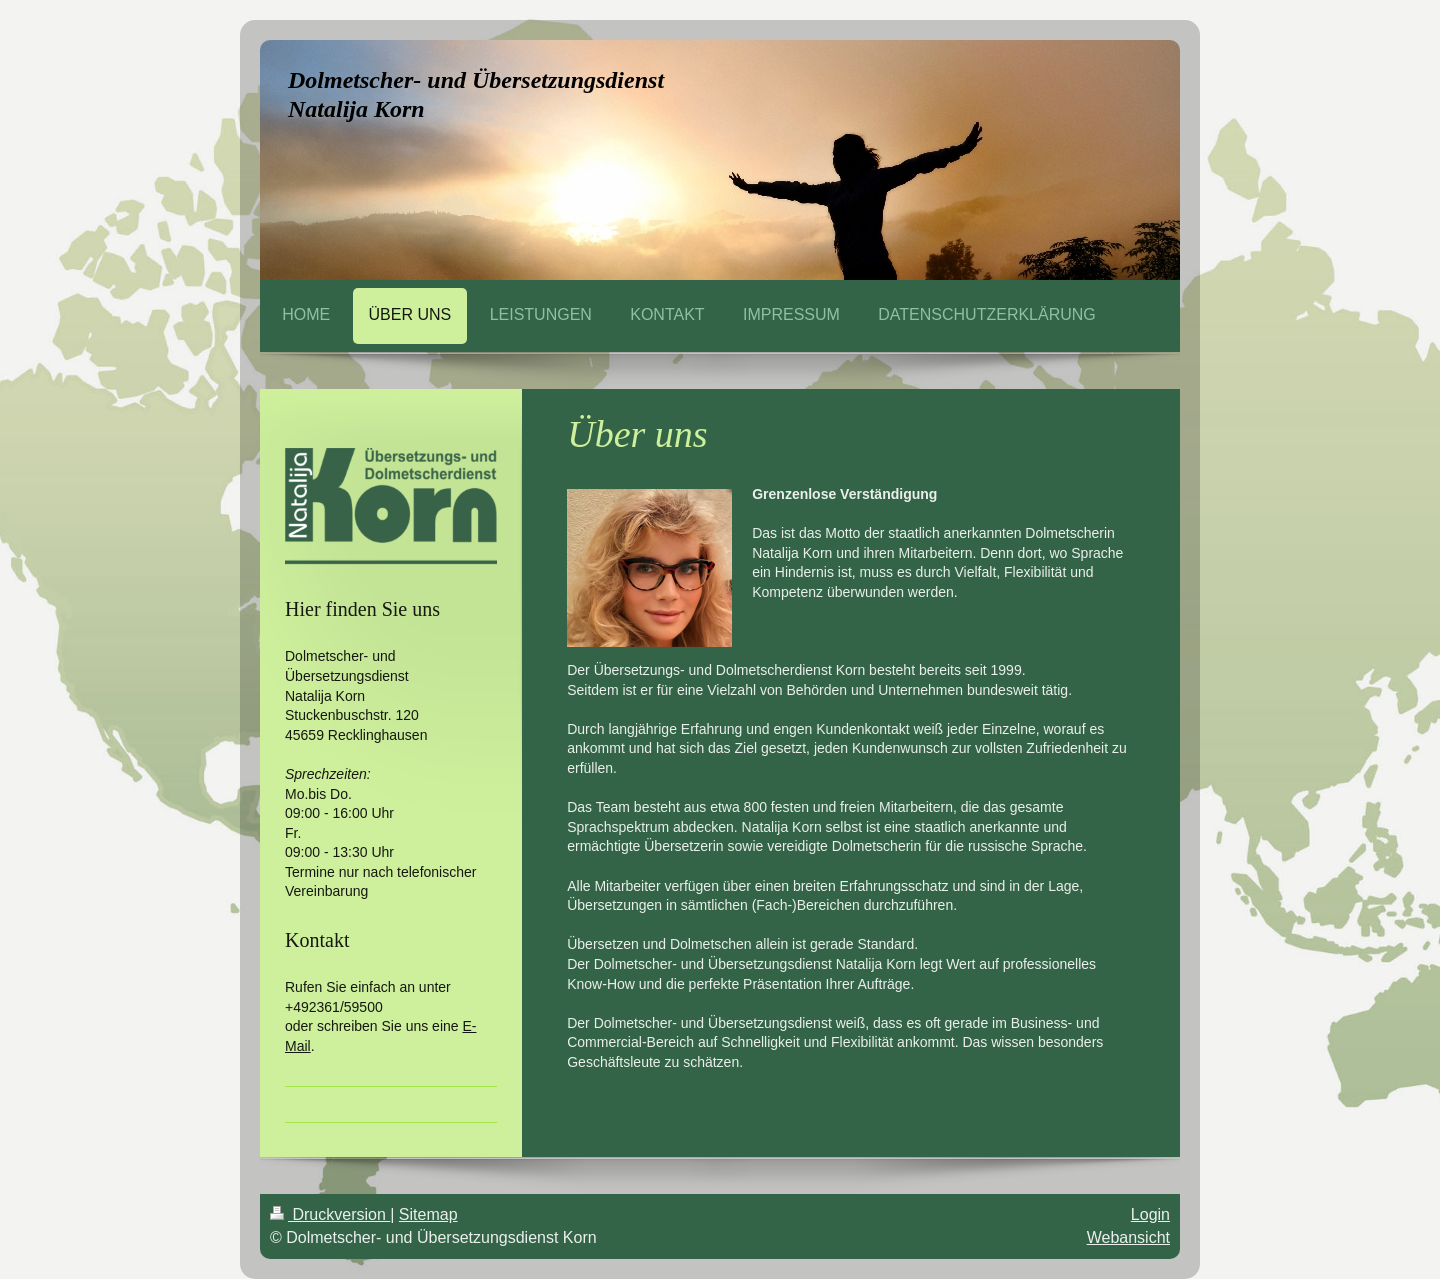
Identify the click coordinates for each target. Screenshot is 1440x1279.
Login (1150, 1214)
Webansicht (1128, 1237)
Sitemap (428, 1214)
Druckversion (330, 1214)
